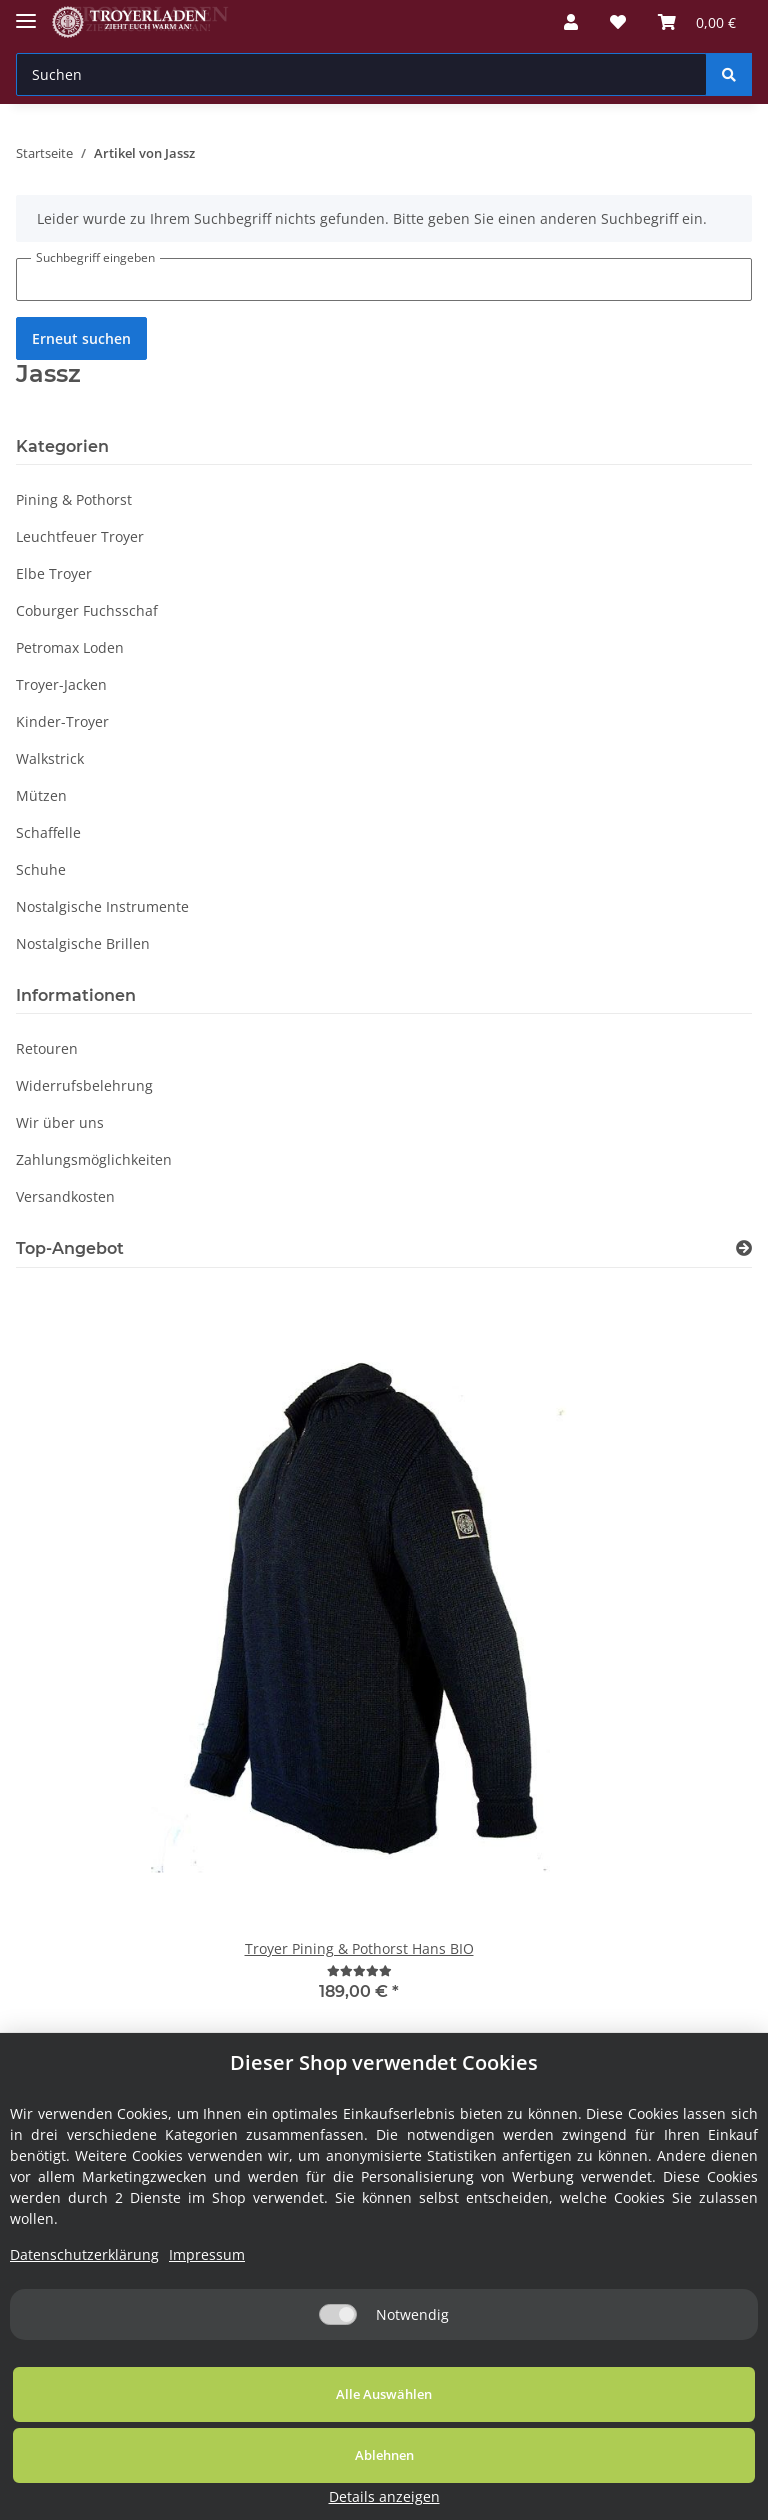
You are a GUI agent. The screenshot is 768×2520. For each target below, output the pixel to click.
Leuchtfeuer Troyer (80, 536)
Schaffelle (48, 832)
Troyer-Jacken (61, 684)
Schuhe (41, 869)
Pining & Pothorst (74, 499)
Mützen (41, 795)
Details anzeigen (663, 2496)
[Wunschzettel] (618, 22)
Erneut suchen (81, 338)
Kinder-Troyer (62, 721)
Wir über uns (60, 1122)
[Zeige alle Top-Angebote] (744, 1248)
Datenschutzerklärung (84, 2339)
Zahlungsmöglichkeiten (94, 1159)
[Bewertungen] (359, 1970)
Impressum (207, 2339)
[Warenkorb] (697, 22)
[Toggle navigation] (26, 12)
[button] (571, 22)
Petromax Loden (70, 647)
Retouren (47, 1048)
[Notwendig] (338, 2399)
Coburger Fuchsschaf (87, 610)
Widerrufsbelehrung (84, 1085)
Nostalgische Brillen (83, 943)
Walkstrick (50, 758)
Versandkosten (65, 1196)
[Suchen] (361, 74)
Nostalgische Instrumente (102, 906)
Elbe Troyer (54, 573)
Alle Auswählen (150, 2479)
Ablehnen (428, 2479)
